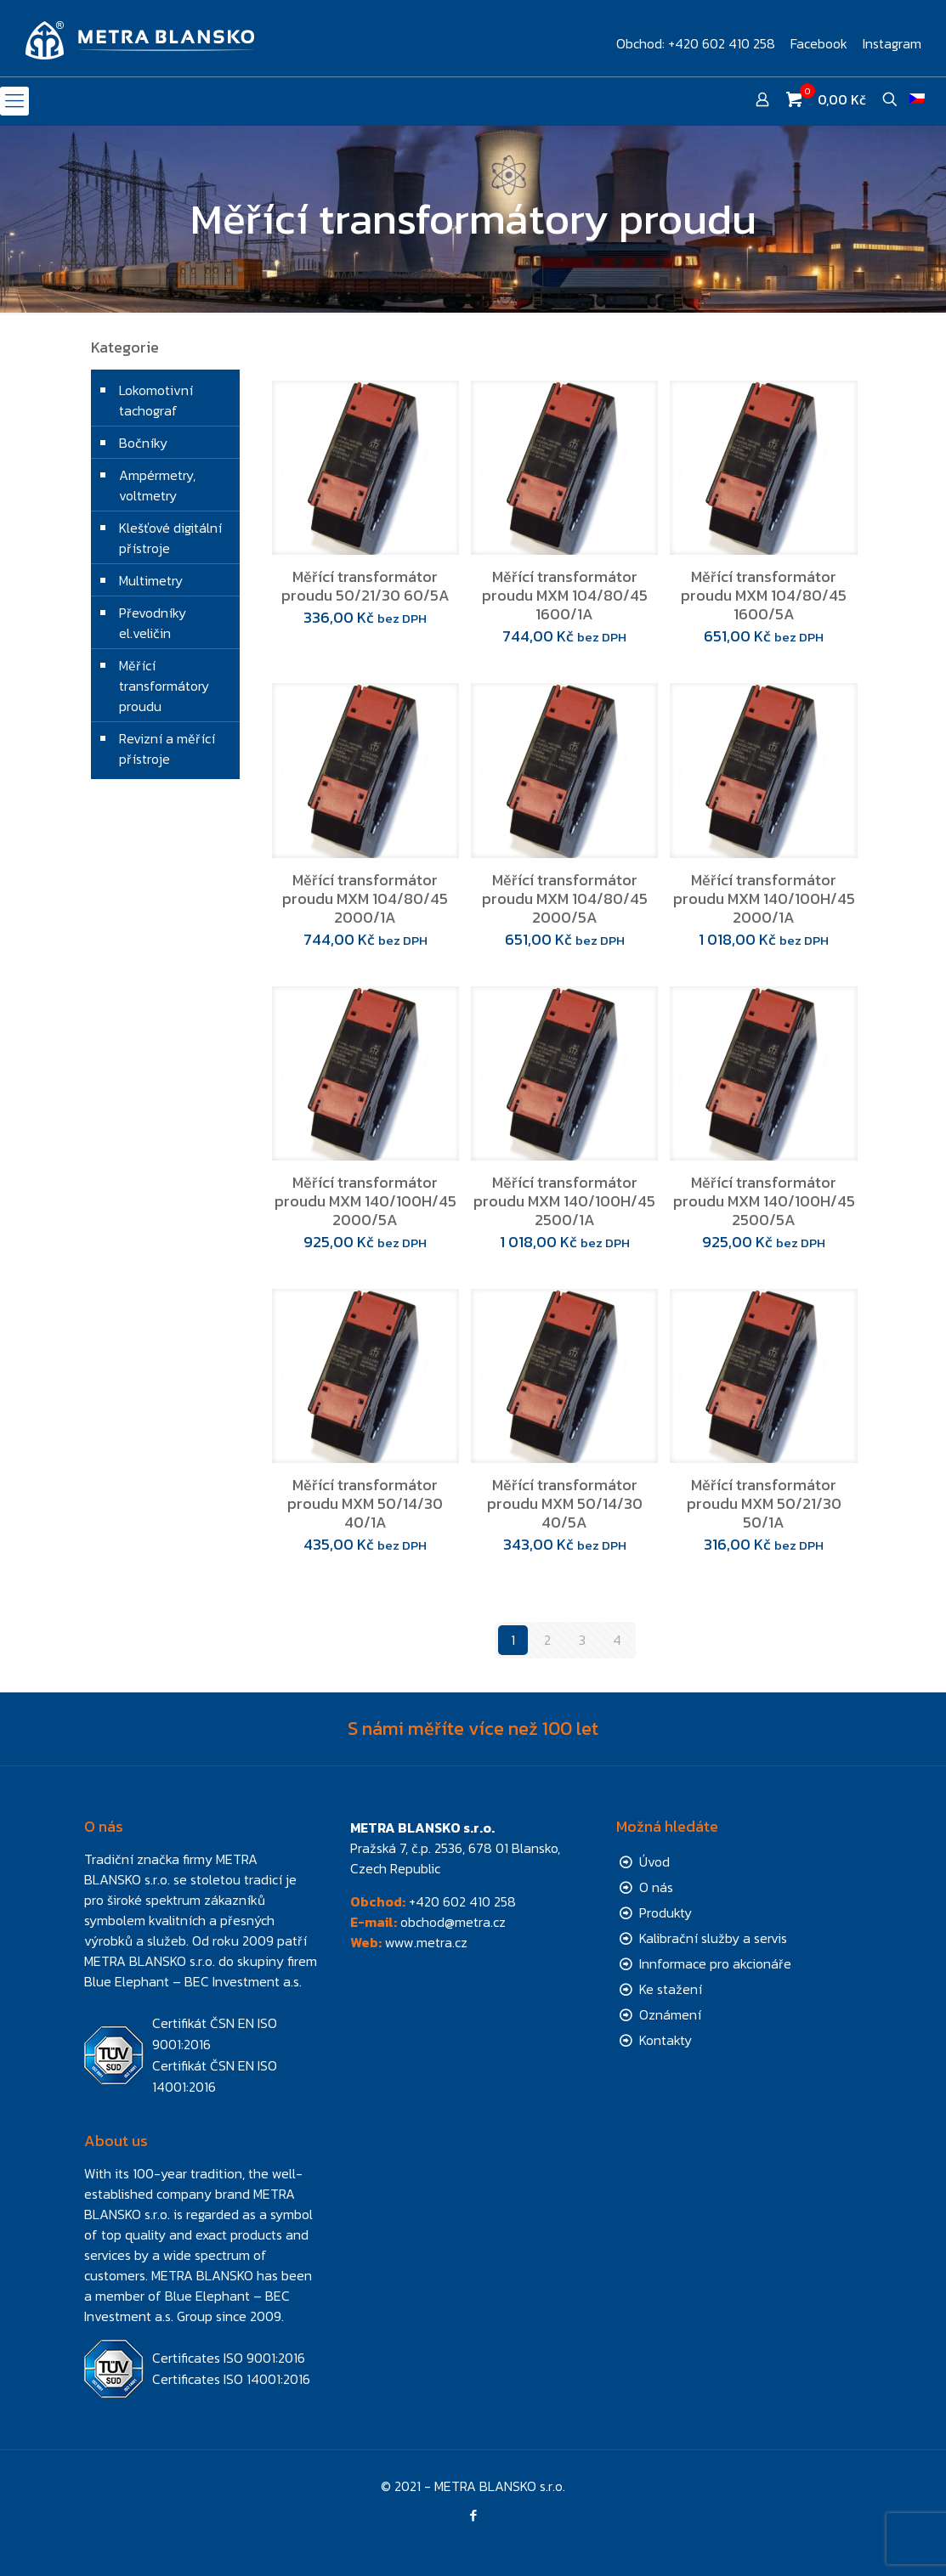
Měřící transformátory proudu (164, 685)
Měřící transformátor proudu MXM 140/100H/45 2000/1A (764, 898)
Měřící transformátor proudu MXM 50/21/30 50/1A (764, 1503)
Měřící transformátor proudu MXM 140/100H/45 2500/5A (764, 1201)
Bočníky (143, 442)
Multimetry (151, 580)
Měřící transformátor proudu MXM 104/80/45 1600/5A (764, 595)
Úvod (654, 1861)
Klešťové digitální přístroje (170, 537)
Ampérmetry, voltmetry (157, 485)
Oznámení (670, 2014)
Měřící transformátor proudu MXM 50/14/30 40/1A (365, 1503)
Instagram (892, 43)
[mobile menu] (14, 101)
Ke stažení (670, 1989)
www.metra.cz (426, 1942)
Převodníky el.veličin (152, 622)
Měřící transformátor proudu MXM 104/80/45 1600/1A (565, 595)
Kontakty (665, 2040)
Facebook (818, 43)
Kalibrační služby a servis (713, 1938)
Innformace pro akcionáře (715, 1963)
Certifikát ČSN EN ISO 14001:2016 (214, 2076)
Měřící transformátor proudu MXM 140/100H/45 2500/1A (564, 1201)
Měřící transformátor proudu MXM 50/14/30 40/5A (565, 1503)
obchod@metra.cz (453, 1922)
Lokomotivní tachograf (156, 400)
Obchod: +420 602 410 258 (695, 43)
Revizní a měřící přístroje (167, 748)
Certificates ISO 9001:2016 (228, 2357)
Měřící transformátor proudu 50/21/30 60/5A (365, 586)
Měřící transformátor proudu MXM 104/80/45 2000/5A (565, 898)
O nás (656, 1887)
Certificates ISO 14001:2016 (231, 2379)
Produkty (665, 1912)
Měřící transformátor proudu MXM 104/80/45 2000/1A (365, 898)
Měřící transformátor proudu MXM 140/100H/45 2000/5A (365, 1201)
